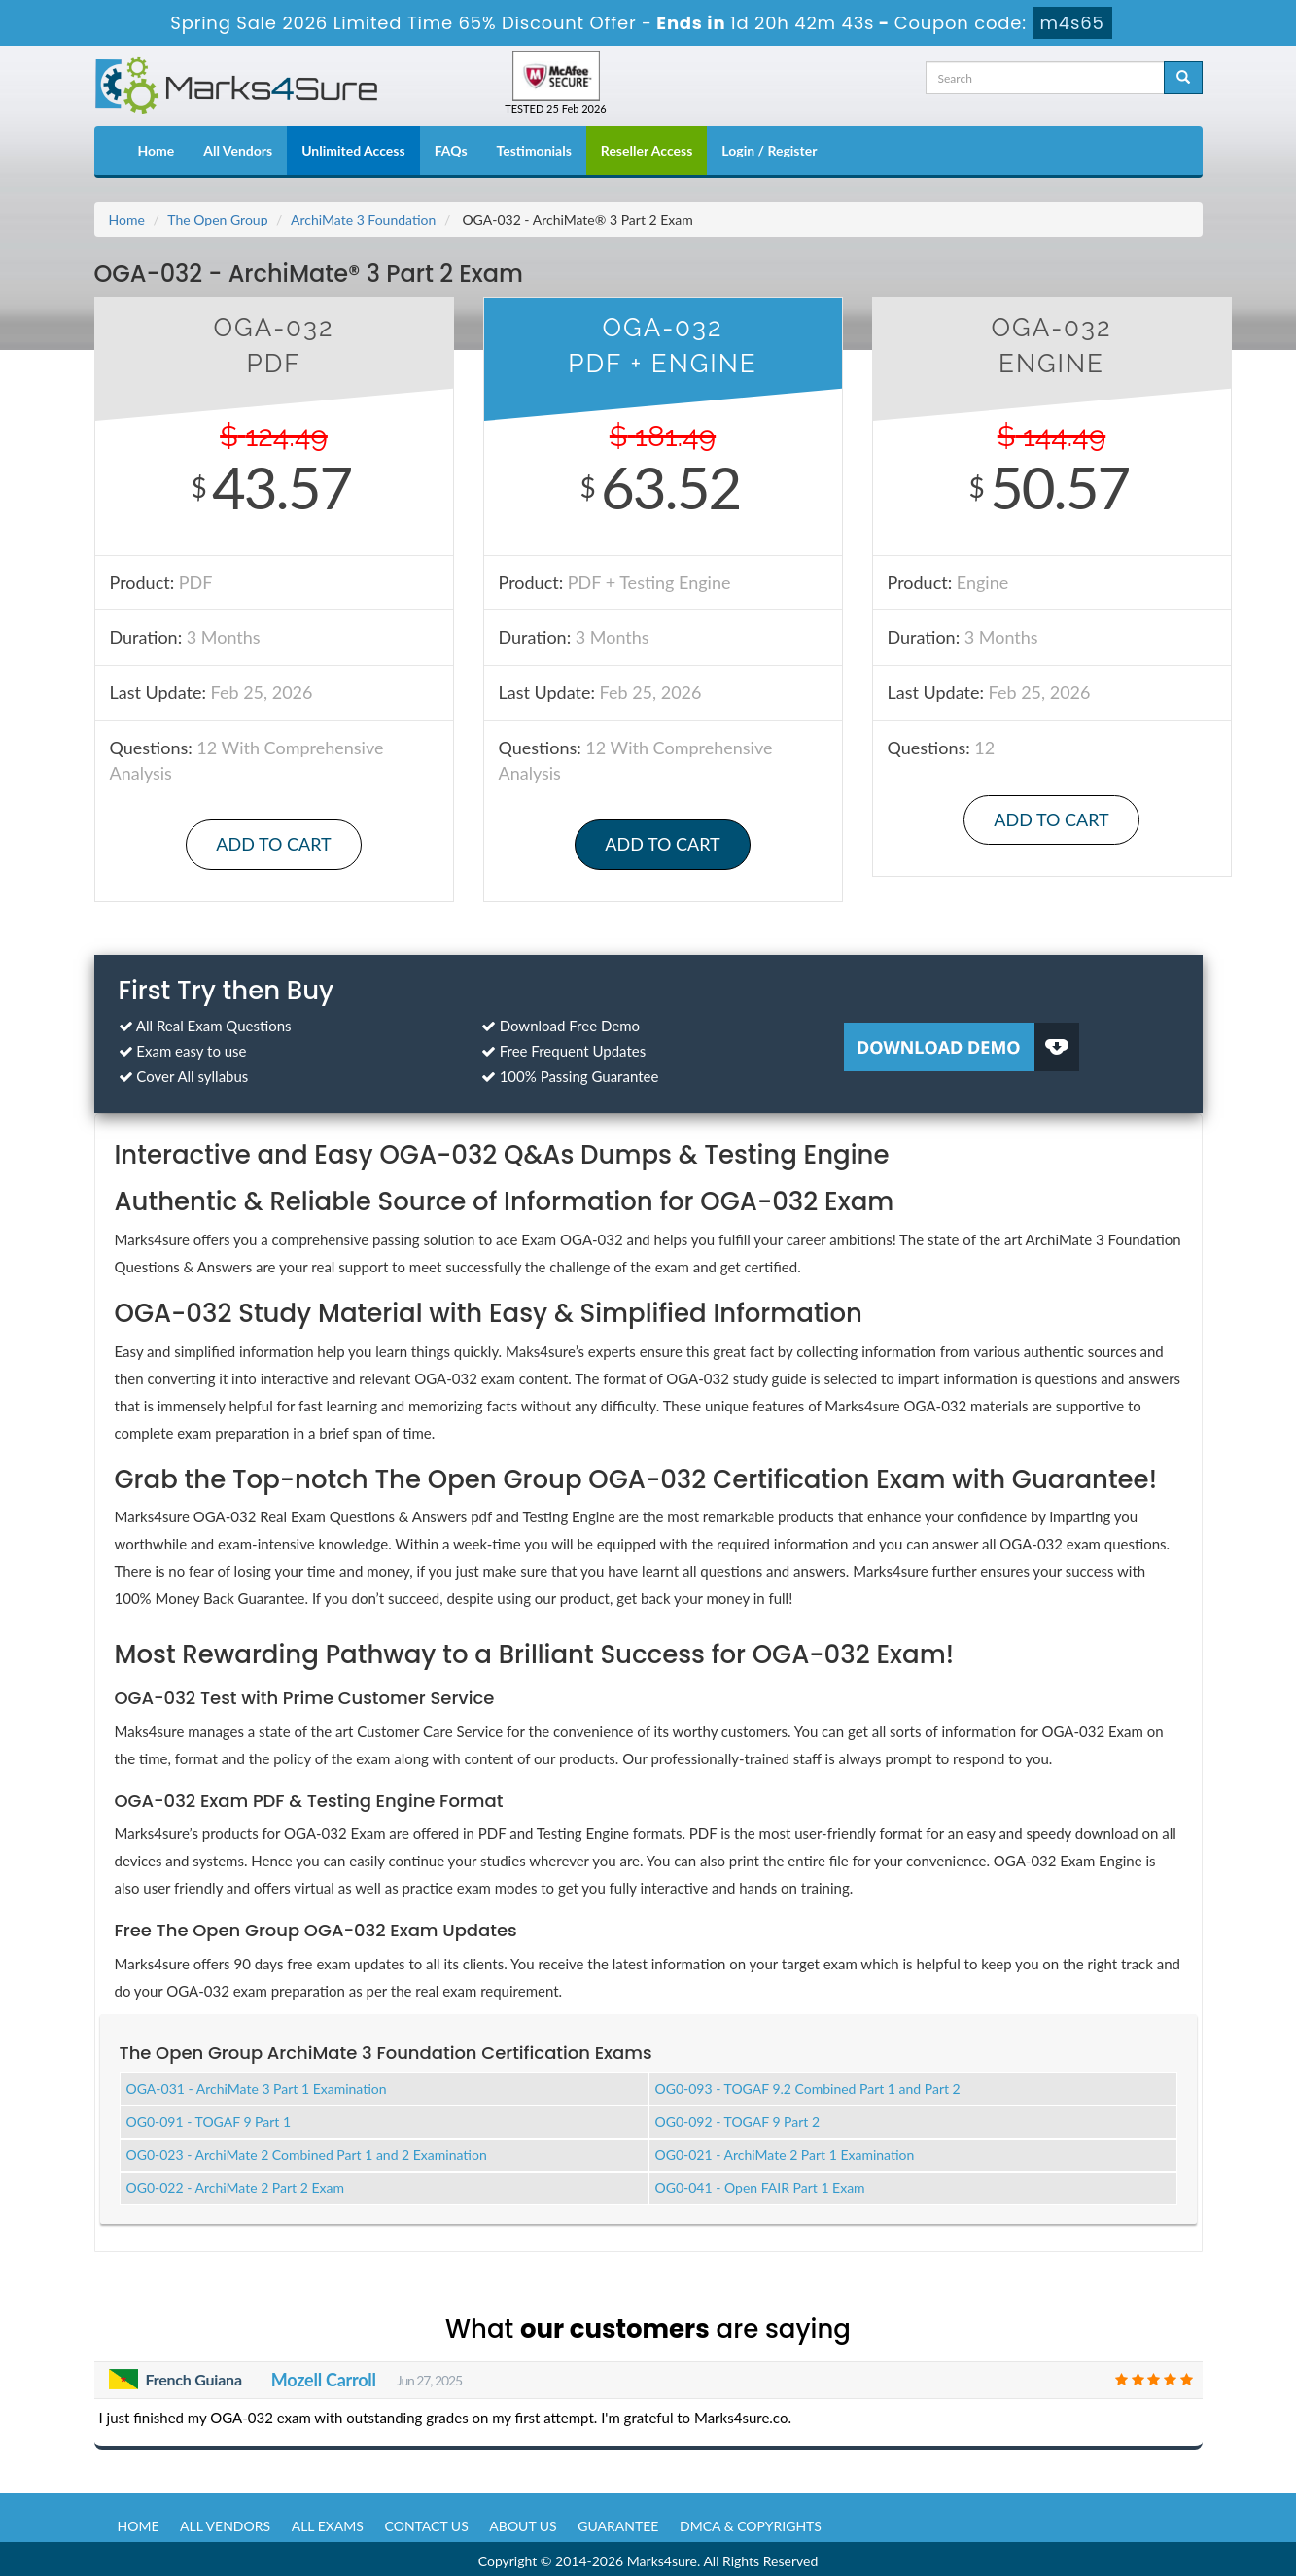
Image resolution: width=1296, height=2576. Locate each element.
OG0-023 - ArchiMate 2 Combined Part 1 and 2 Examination (306, 2150)
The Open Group (217, 219)
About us (522, 2521)
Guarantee (618, 2521)
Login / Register (769, 150)
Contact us (427, 2521)
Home (156, 150)
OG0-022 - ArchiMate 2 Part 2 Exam (235, 2184)
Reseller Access (647, 150)
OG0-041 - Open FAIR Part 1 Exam (760, 2184)
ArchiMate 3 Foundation (363, 219)
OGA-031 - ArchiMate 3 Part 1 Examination (256, 2084)
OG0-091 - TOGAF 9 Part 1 (209, 2117)
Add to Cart (273, 843)
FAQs (451, 150)
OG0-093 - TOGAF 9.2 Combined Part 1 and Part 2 (808, 2084)
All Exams (328, 2521)
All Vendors (237, 150)
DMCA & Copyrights (751, 2521)
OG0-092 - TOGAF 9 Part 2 (738, 2117)
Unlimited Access (352, 150)
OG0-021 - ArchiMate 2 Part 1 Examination (785, 2150)
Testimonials (534, 150)
